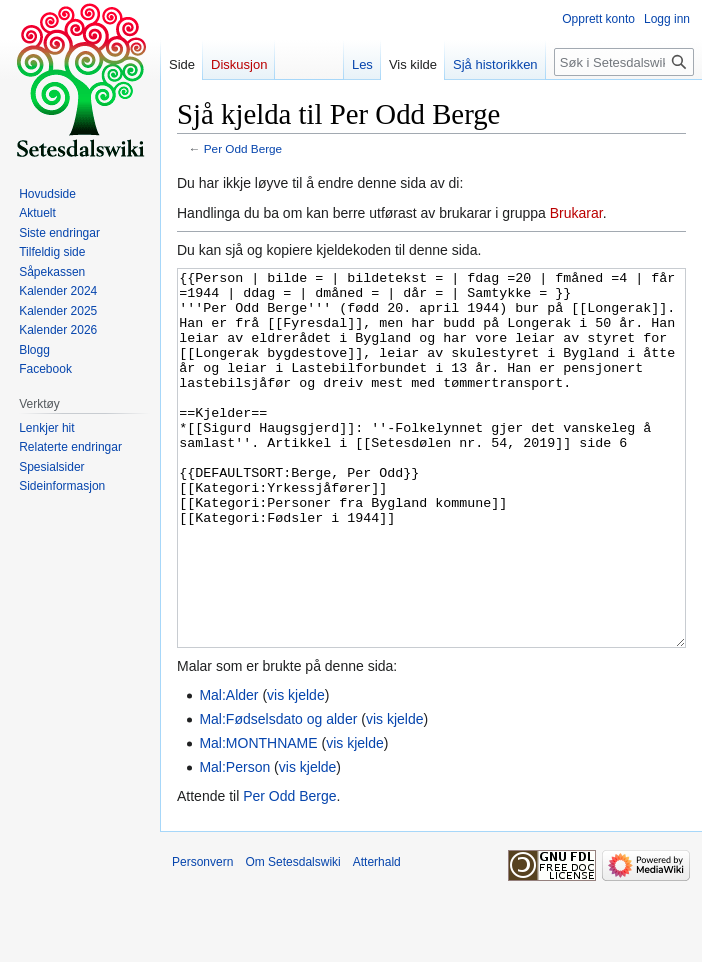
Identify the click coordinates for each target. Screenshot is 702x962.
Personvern (202, 937)
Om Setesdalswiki (292, 937)
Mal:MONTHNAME (258, 818)
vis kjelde (296, 770)
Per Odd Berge (243, 148)
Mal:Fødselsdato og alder (278, 794)
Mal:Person (234, 842)
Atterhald (377, 937)
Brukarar (576, 213)
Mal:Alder (228, 770)
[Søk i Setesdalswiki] (624, 62)
